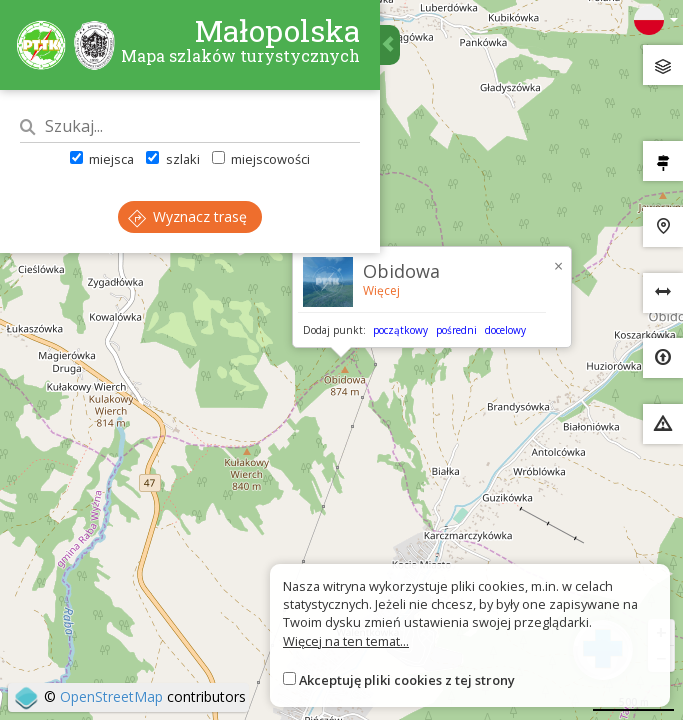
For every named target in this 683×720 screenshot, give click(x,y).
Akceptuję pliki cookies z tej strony (407, 680)
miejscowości (261, 159)
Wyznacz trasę (187, 216)
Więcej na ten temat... (346, 641)
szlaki (172, 159)
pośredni (456, 330)
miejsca (102, 159)
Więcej (381, 290)
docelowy (505, 330)
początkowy (400, 330)
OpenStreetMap (111, 696)
